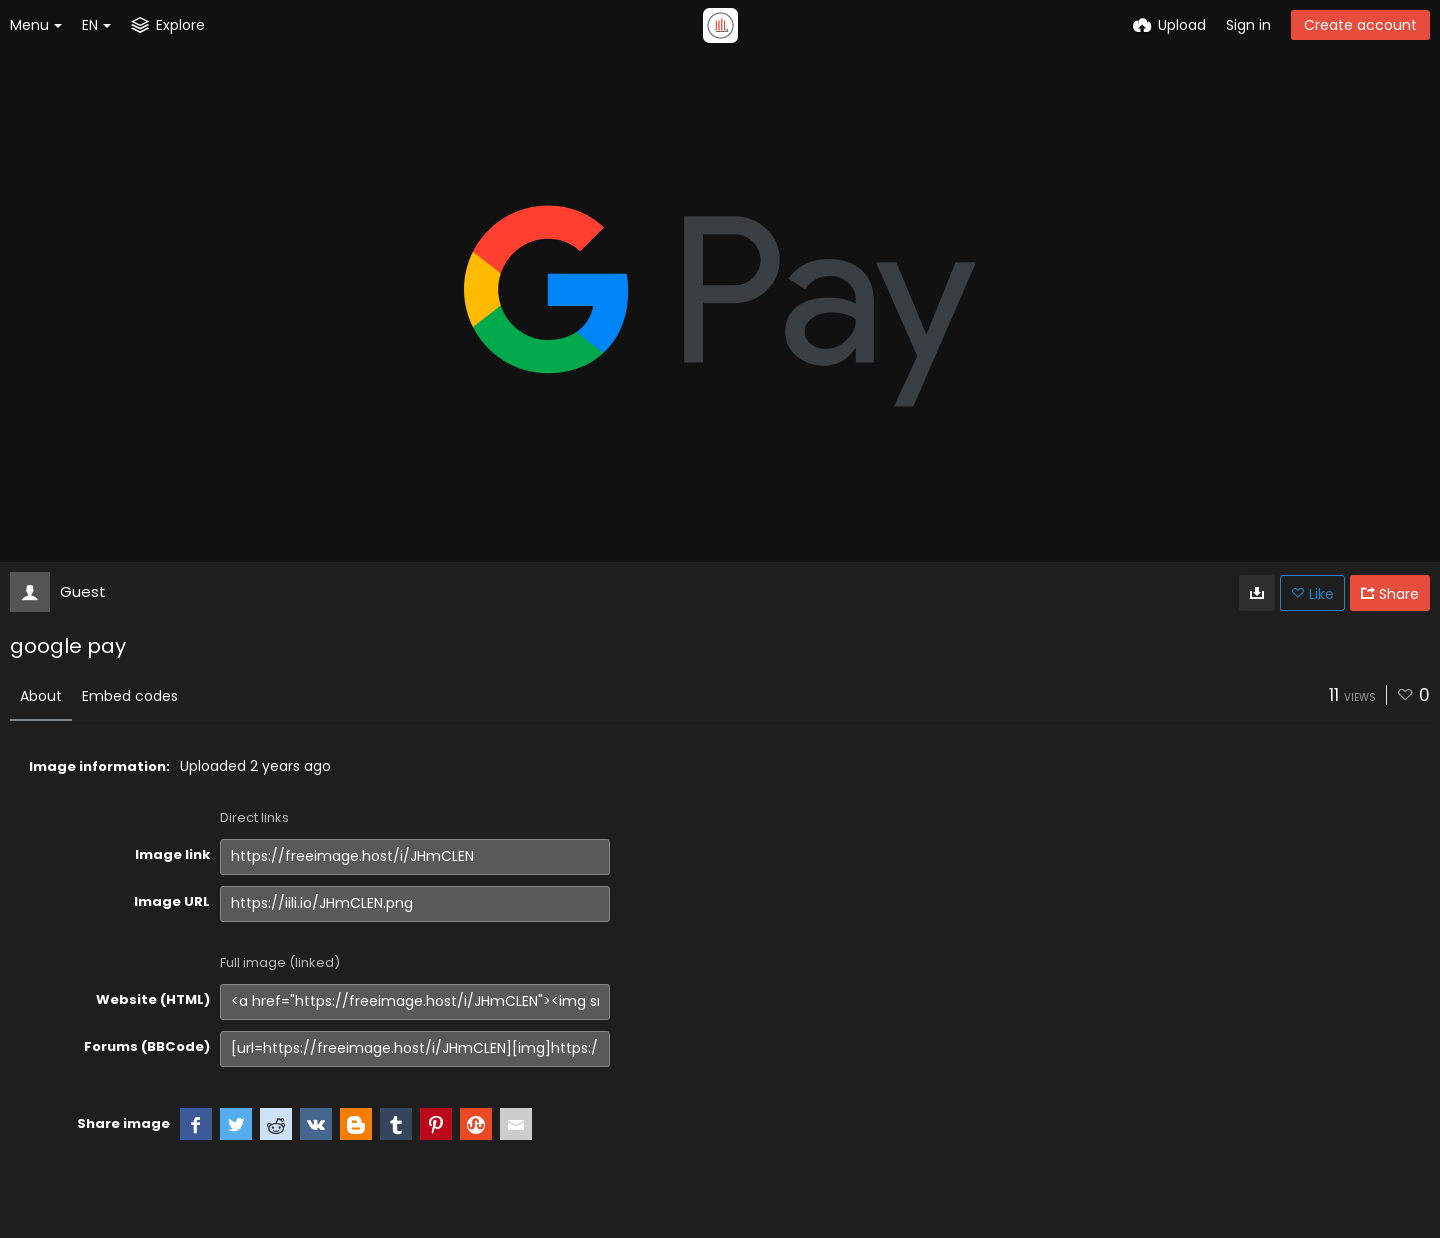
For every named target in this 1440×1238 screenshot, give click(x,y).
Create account (1360, 25)
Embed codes (130, 696)
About (41, 696)
